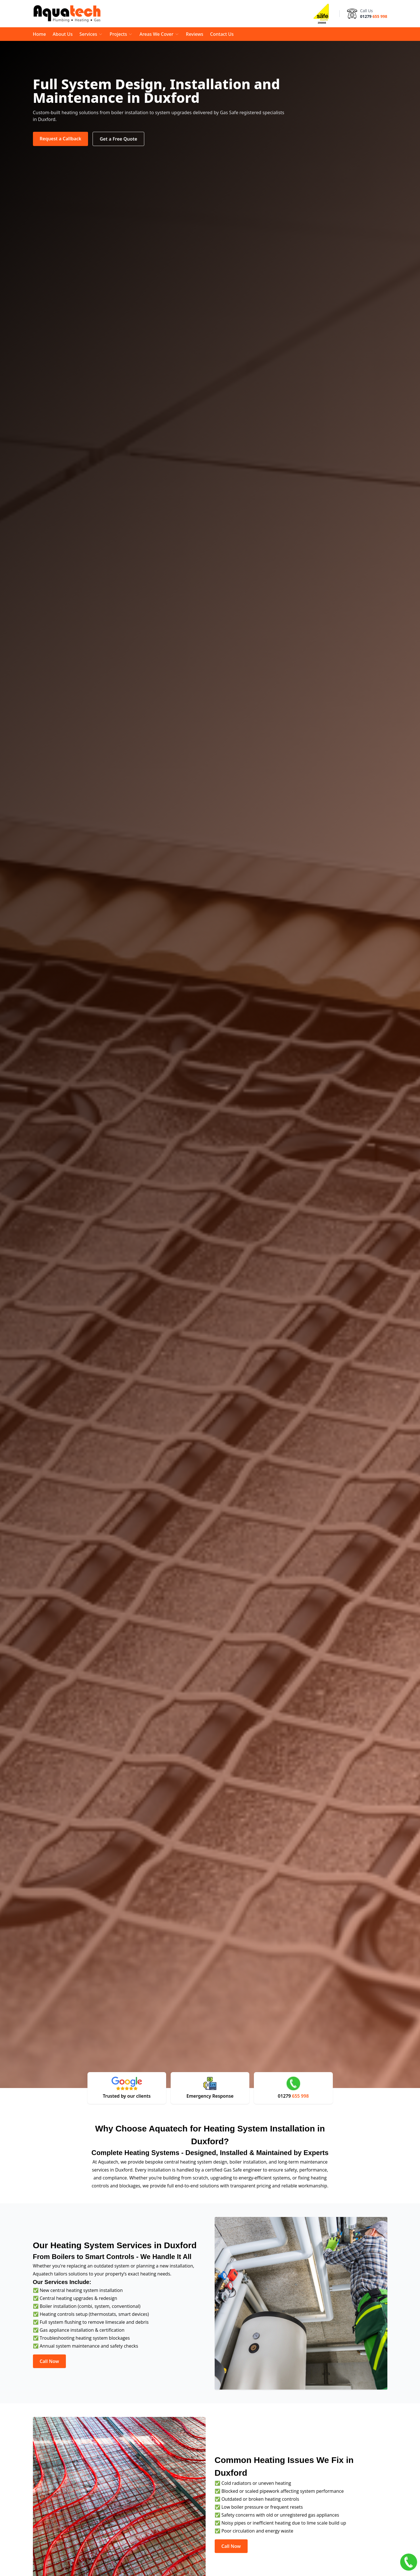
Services (91, 34)
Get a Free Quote (118, 139)
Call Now (49, 2361)
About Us (63, 34)
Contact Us (222, 34)
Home (39, 34)
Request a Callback (61, 138)
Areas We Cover (159, 34)
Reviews (194, 34)
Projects (121, 34)
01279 (373, 16)
